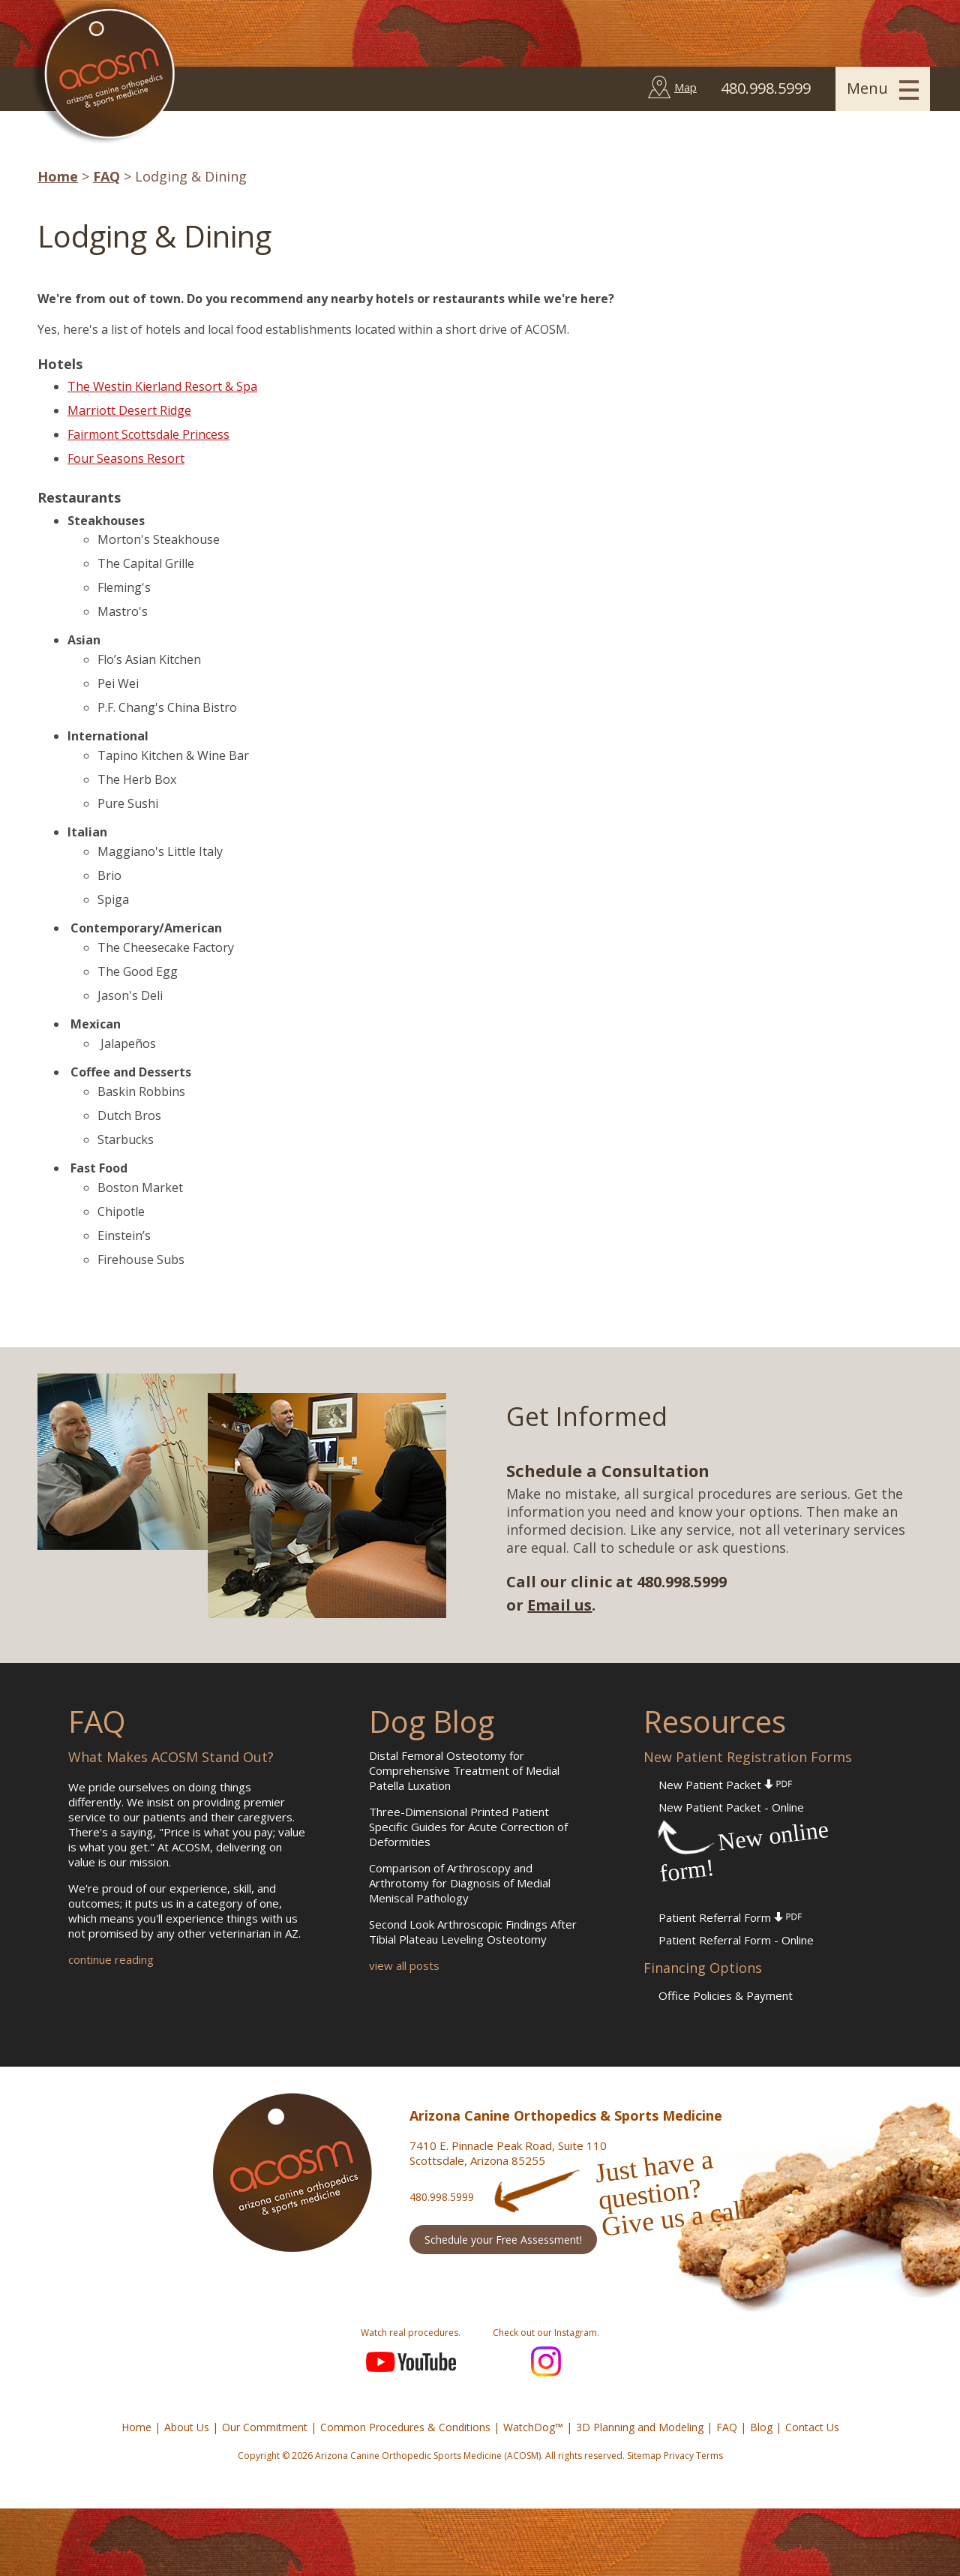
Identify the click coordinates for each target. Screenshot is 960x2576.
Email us (559, 1605)
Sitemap (644, 2455)
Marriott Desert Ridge (129, 410)
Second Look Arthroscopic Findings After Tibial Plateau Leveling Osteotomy (473, 1932)
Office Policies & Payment (725, 1995)
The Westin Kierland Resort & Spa (162, 386)
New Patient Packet (725, 1784)
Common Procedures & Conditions (405, 2427)
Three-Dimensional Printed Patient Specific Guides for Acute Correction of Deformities (468, 1826)
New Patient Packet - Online (731, 1807)
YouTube (411, 2361)
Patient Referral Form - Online (736, 1939)
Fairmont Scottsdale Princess (149, 434)
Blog (761, 2427)
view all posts (404, 1965)
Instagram (546, 2361)
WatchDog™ (533, 2427)
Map (685, 87)
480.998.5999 (442, 2197)
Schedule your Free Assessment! (503, 2239)
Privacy (679, 2455)
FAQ (106, 176)
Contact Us (812, 2427)
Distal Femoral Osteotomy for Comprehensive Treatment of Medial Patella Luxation (464, 1770)
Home (58, 176)
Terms (709, 2455)
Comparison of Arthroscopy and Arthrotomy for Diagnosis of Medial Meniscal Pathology (459, 1882)
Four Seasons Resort (126, 458)
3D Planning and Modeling (640, 2427)
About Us (186, 2427)
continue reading (111, 1959)
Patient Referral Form (730, 1917)
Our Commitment (265, 2427)
